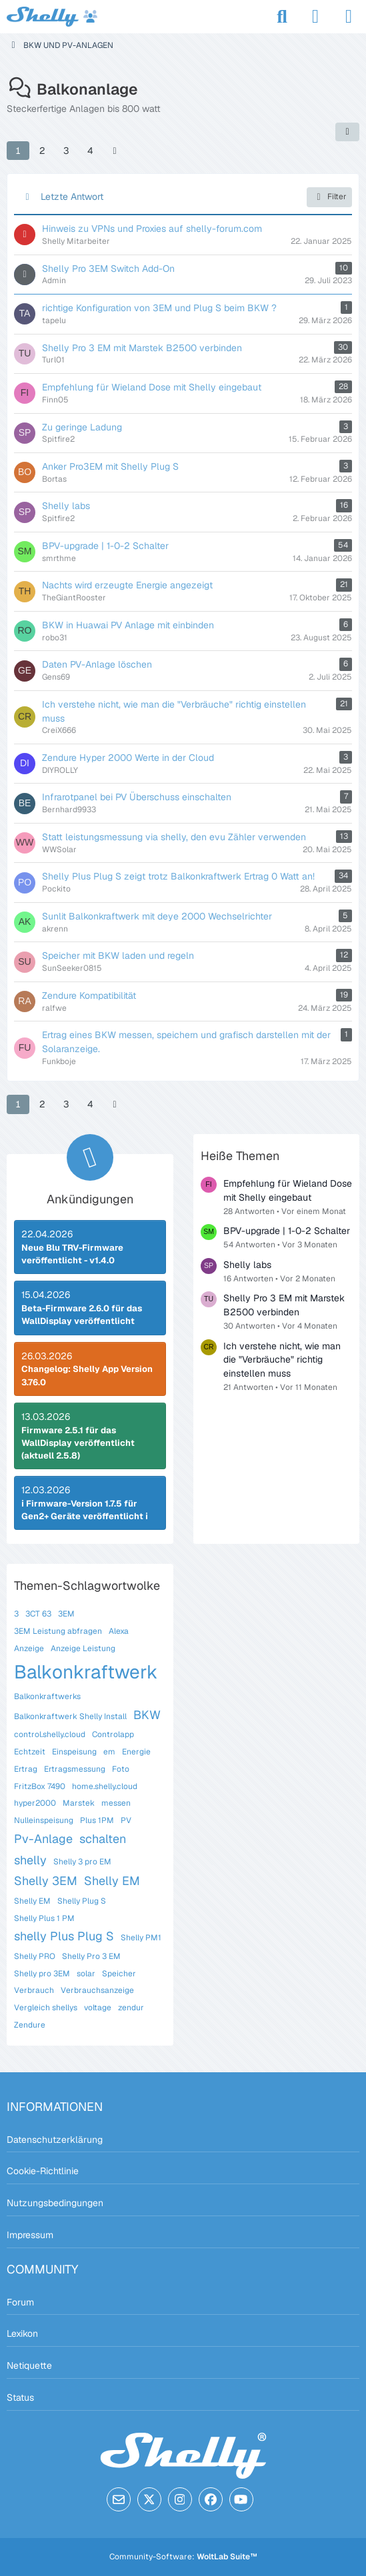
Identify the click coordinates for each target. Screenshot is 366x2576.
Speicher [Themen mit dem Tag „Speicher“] (119, 1973)
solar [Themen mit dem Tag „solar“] (86, 1973)
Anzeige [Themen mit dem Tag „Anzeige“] (29, 1648)
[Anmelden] (315, 16)
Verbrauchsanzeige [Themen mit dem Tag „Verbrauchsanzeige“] (97, 1990)
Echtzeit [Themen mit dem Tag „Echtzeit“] (29, 1751)
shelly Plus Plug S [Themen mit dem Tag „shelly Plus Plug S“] (64, 1936)
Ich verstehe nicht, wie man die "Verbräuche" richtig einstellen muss (282, 1359)
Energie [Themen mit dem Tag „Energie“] (136, 1751)
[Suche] (282, 16)
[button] (347, 132)
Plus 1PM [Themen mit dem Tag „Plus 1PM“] (97, 1820)
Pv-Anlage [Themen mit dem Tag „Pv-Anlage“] (43, 1838)
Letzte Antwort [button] (72, 197)
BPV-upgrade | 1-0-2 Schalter (286, 1231)
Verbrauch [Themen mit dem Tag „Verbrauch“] (34, 1990)
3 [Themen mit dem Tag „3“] (16, 1614)
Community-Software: (183, 2556)
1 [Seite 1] (18, 151)
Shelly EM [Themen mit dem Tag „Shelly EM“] (112, 1880)
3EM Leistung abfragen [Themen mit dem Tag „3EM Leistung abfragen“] (58, 1631)
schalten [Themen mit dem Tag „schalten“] (102, 1838)
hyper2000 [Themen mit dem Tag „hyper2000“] (35, 1803)
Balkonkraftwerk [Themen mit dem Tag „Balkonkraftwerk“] (86, 1672)
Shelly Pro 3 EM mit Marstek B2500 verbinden (284, 1305)
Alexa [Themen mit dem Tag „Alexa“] (119, 1631)
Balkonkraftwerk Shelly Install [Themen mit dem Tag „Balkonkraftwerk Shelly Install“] (70, 1716)
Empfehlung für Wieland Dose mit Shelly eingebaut (287, 1190)
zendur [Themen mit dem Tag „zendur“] (131, 2007)
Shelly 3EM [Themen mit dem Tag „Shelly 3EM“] (45, 1880)
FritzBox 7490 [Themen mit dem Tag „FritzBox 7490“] (39, 1786)
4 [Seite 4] (90, 151)
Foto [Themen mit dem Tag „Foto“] (120, 1769)
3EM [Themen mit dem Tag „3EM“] (66, 1614)
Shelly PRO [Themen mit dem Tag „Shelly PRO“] (34, 1956)
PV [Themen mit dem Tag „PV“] (126, 1820)
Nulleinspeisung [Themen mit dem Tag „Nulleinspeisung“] (43, 1820)
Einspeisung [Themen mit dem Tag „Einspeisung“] (74, 1751)
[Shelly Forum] (52, 16)
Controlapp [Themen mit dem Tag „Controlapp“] (113, 1734)
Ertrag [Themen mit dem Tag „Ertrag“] (25, 1769)
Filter (329, 197)
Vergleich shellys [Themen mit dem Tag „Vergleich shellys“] (45, 2007)
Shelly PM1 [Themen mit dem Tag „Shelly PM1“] (141, 1937)
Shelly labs (247, 1265)
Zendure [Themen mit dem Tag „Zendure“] (29, 2025)
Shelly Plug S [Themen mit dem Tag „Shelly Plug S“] (81, 1901)
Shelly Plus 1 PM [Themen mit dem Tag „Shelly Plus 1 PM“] (44, 1918)
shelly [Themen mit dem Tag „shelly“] (30, 1860)
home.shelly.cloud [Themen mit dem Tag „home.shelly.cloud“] (104, 1786)
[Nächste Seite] (115, 151)
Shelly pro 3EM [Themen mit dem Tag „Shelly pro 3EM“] (42, 1973)
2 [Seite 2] (42, 151)
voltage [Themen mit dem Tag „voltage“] (97, 2007)
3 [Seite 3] (66, 151)
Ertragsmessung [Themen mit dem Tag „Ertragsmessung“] (74, 1769)
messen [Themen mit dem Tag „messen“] (116, 1803)
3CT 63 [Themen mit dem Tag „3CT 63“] (38, 1614)
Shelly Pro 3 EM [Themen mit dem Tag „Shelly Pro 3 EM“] (91, 1956)
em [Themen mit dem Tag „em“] (109, 1751)
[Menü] (348, 16)
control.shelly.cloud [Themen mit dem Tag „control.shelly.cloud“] (49, 1734)
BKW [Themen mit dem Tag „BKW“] (147, 1714)
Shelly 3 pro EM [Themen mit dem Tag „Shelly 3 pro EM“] (82, 1861)
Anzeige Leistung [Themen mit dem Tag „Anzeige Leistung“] (83, 1648)
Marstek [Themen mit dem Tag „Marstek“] (79, 1803)
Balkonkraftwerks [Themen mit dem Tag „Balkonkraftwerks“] (47, 1696)
